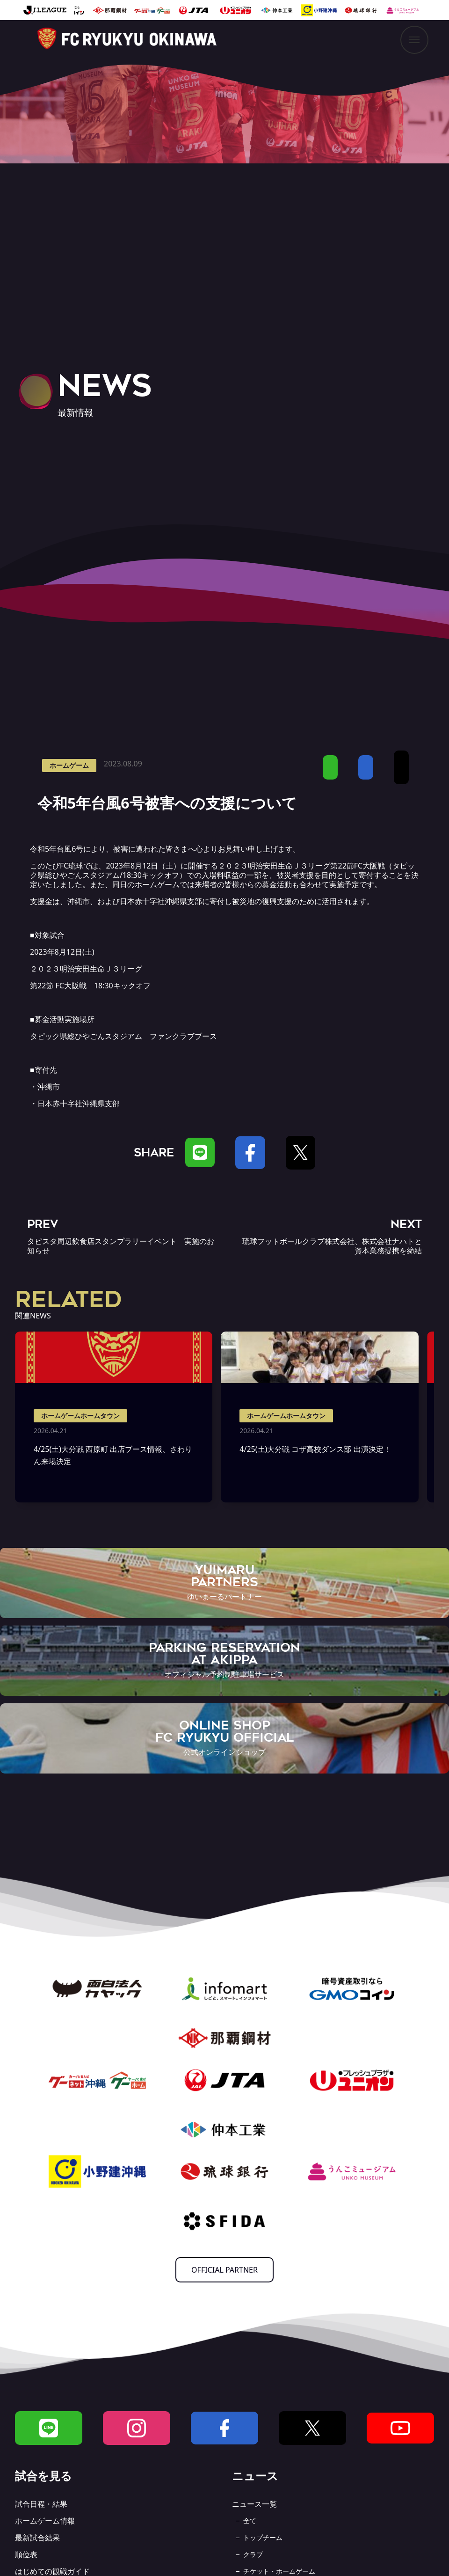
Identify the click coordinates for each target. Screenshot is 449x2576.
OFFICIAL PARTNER (224, 2270)
